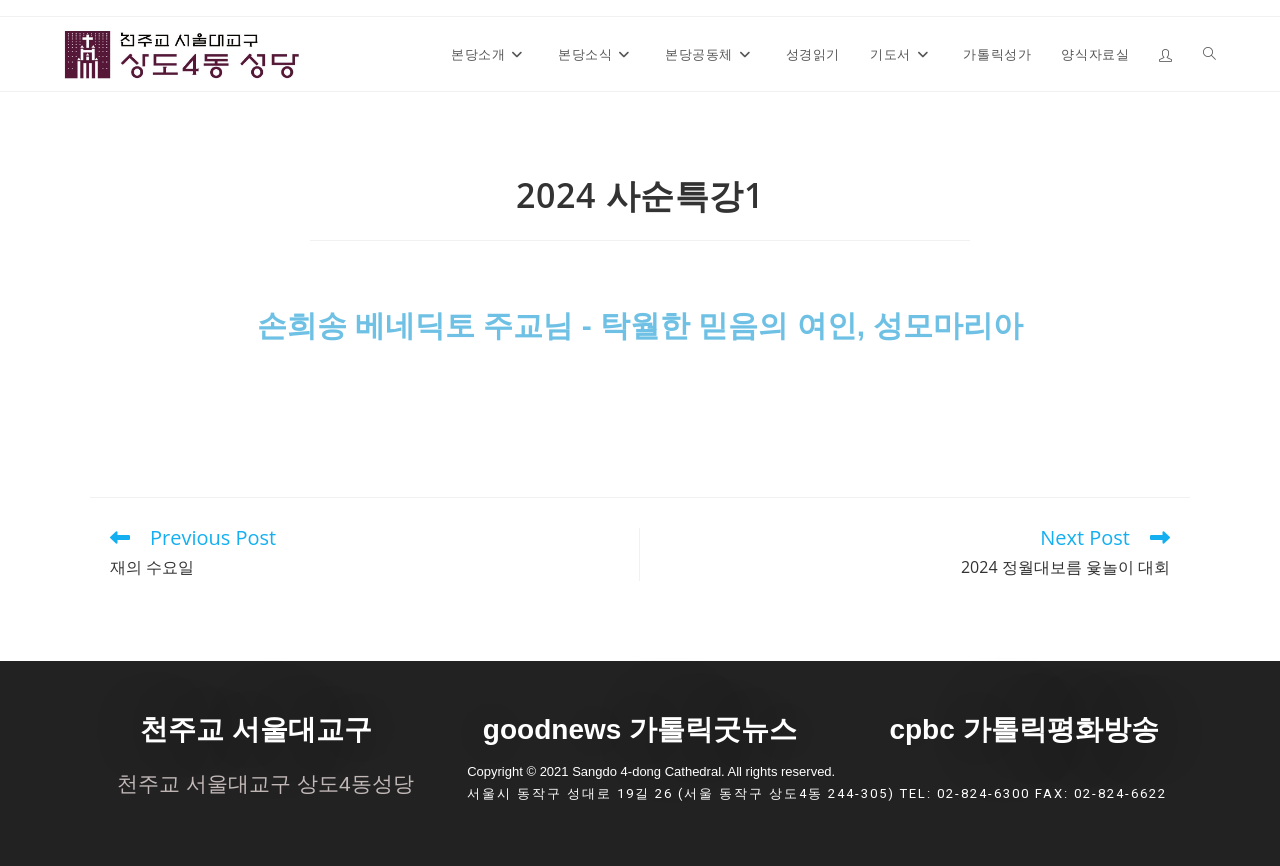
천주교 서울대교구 (256, 729)
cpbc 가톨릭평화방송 (1023, 729)
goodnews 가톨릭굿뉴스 (640, 729)
